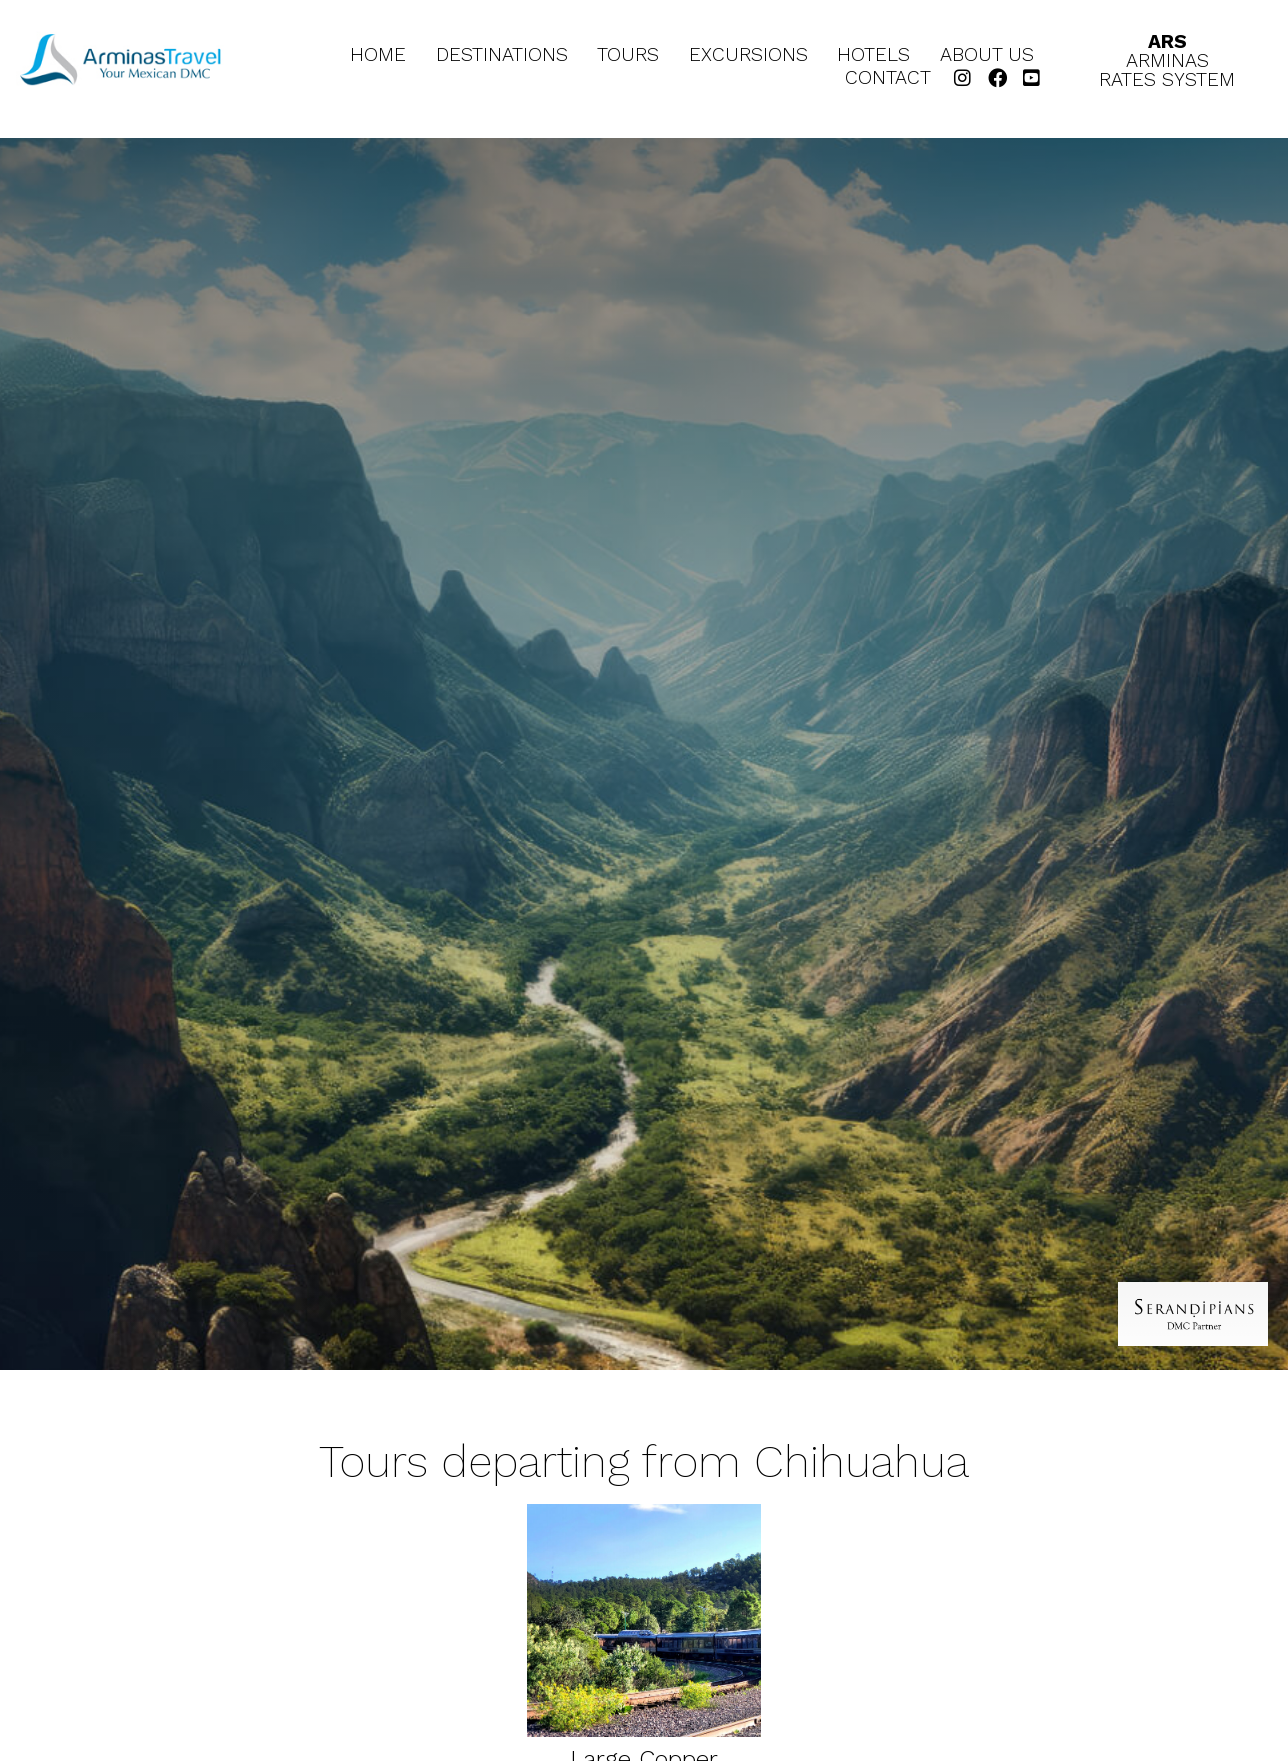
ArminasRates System (1167, 60)
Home (378, 55)
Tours (628, 55)
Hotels (873, 55)
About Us (987, 55)
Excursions (748, 55)
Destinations (502, 55)
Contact (888, 78)
